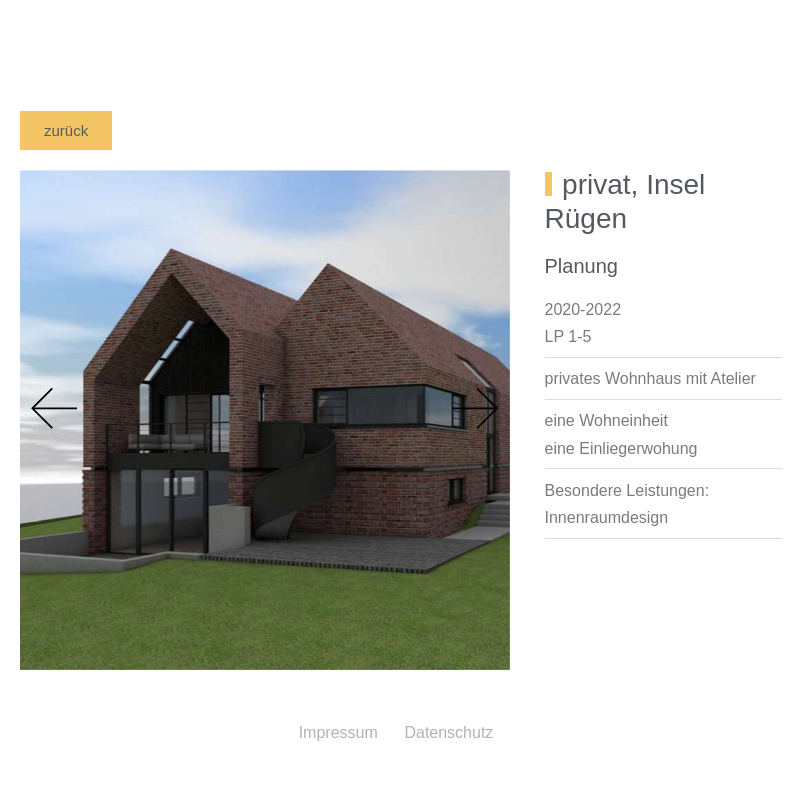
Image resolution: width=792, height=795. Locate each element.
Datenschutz (448, 732)
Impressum (338, 732)
